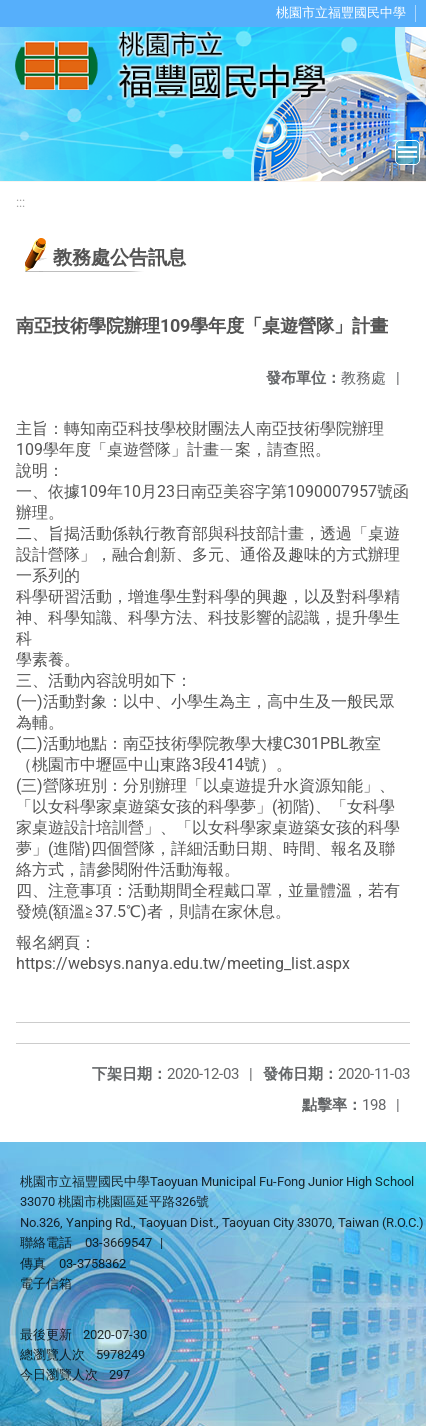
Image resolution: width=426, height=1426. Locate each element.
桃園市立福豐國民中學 (341, 12)
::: (20, 202)
